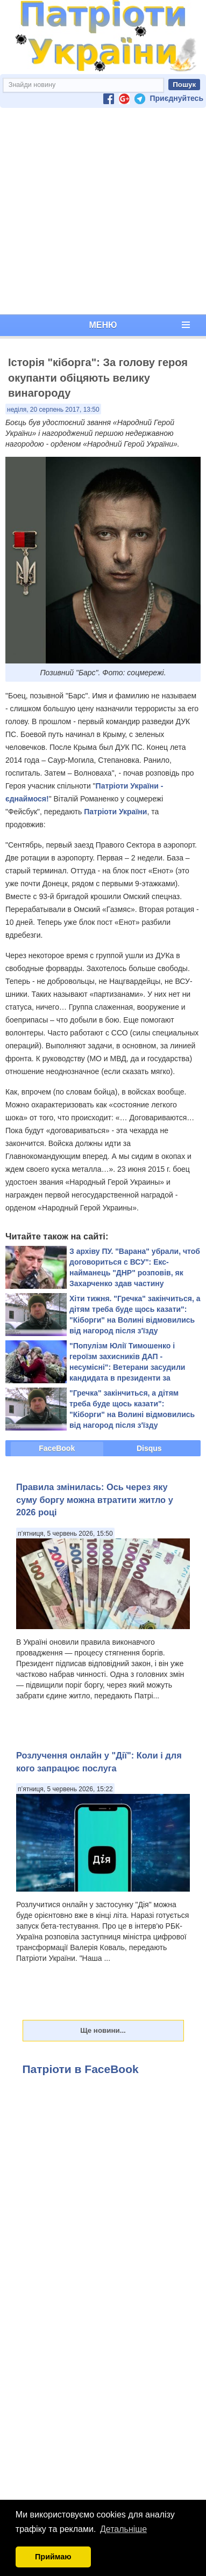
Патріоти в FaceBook (81, 2069)
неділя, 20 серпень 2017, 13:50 (53, 409)
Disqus (149, 1448)
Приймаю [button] (53, 2556)
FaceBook (57, 1448)
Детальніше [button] (123, 2529)
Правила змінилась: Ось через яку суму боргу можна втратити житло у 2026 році (94, 1499)
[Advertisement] (101, 211)
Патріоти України (115, 811)
